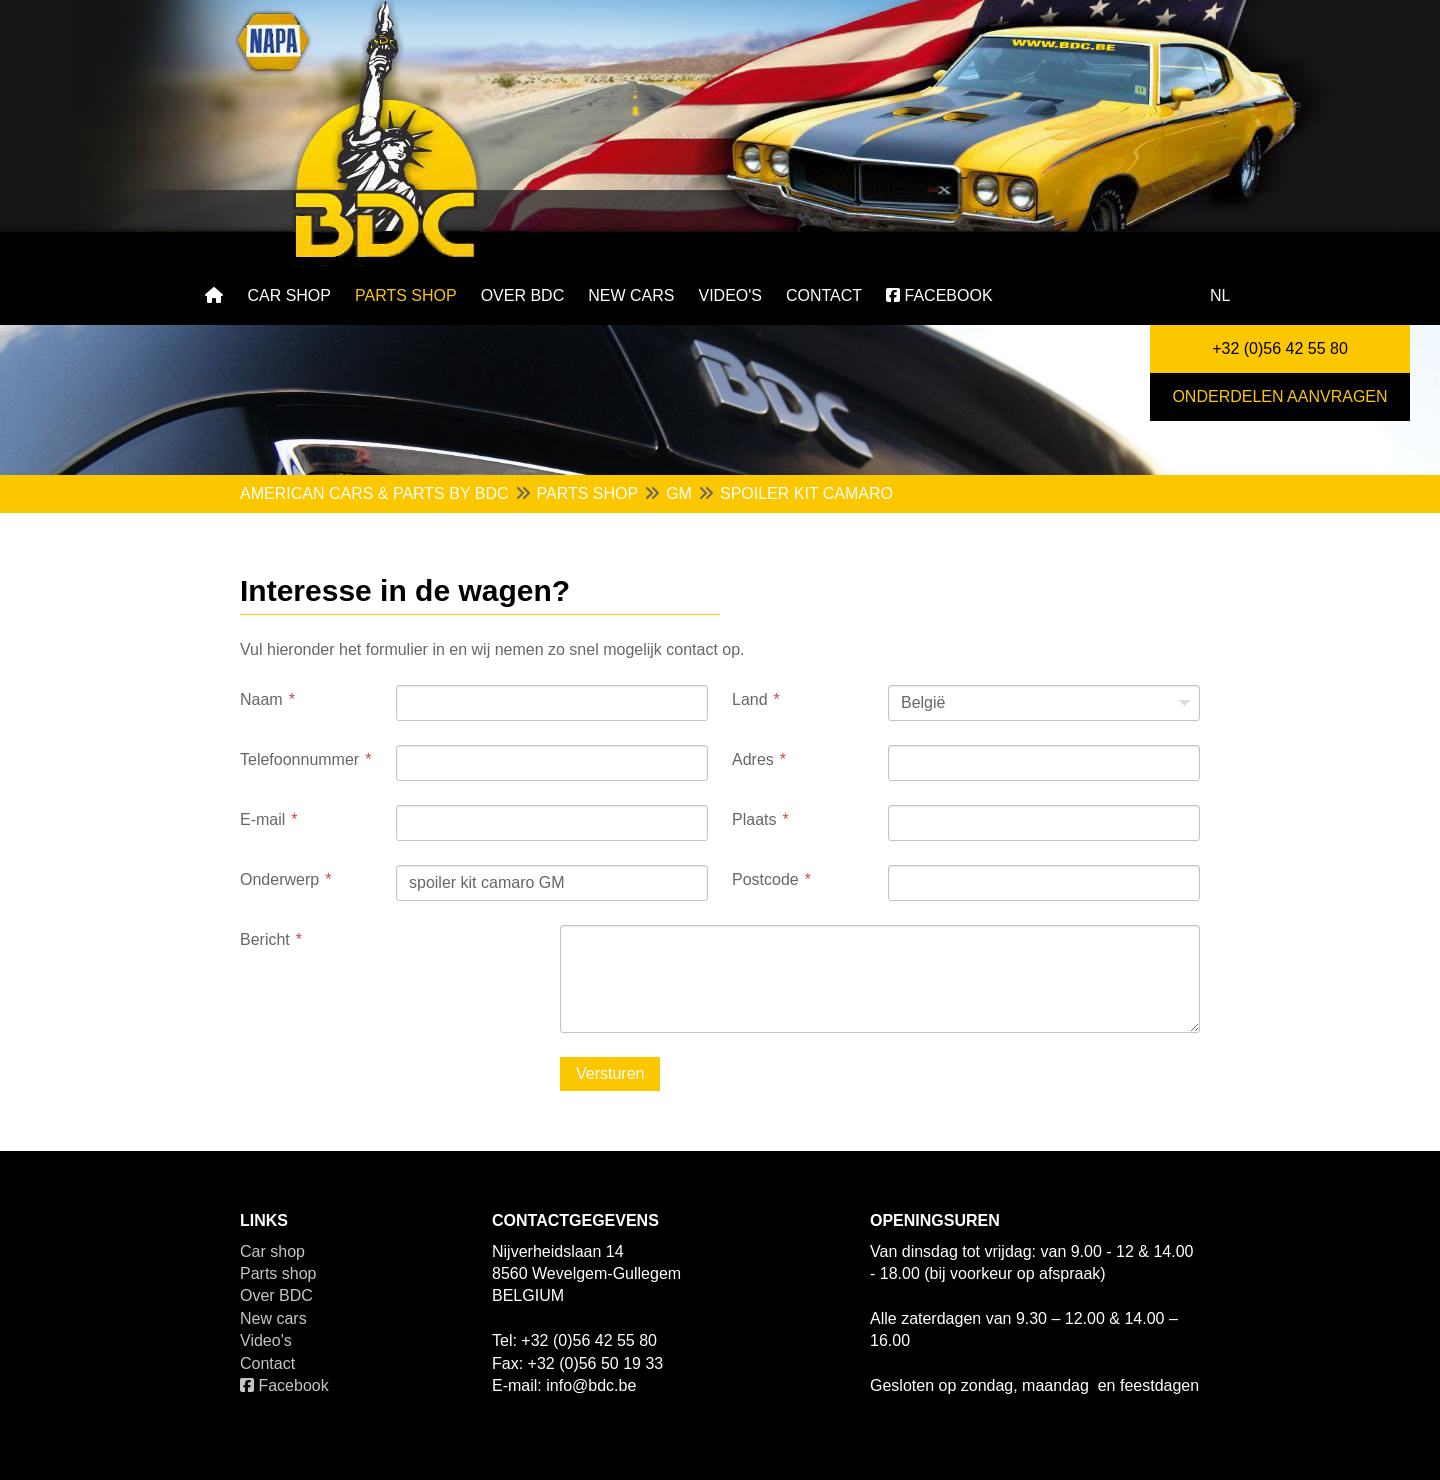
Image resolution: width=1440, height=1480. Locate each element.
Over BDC (523, 295)
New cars (631, 295)
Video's (730, 295)
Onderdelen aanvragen (1279, 396)
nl (1220, 295)
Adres (753, 759)
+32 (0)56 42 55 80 (1280, 348)
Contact (824, 295)
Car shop (289, 295)
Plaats (754, 819)
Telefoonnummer (299, 759)
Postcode (765, 879)
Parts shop (406, 295)
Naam (261, 699)
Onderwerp (279, 879)
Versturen (610, 1073)
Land (750, 699)
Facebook (939, 295)
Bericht (265, 939)
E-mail (262, 819)
